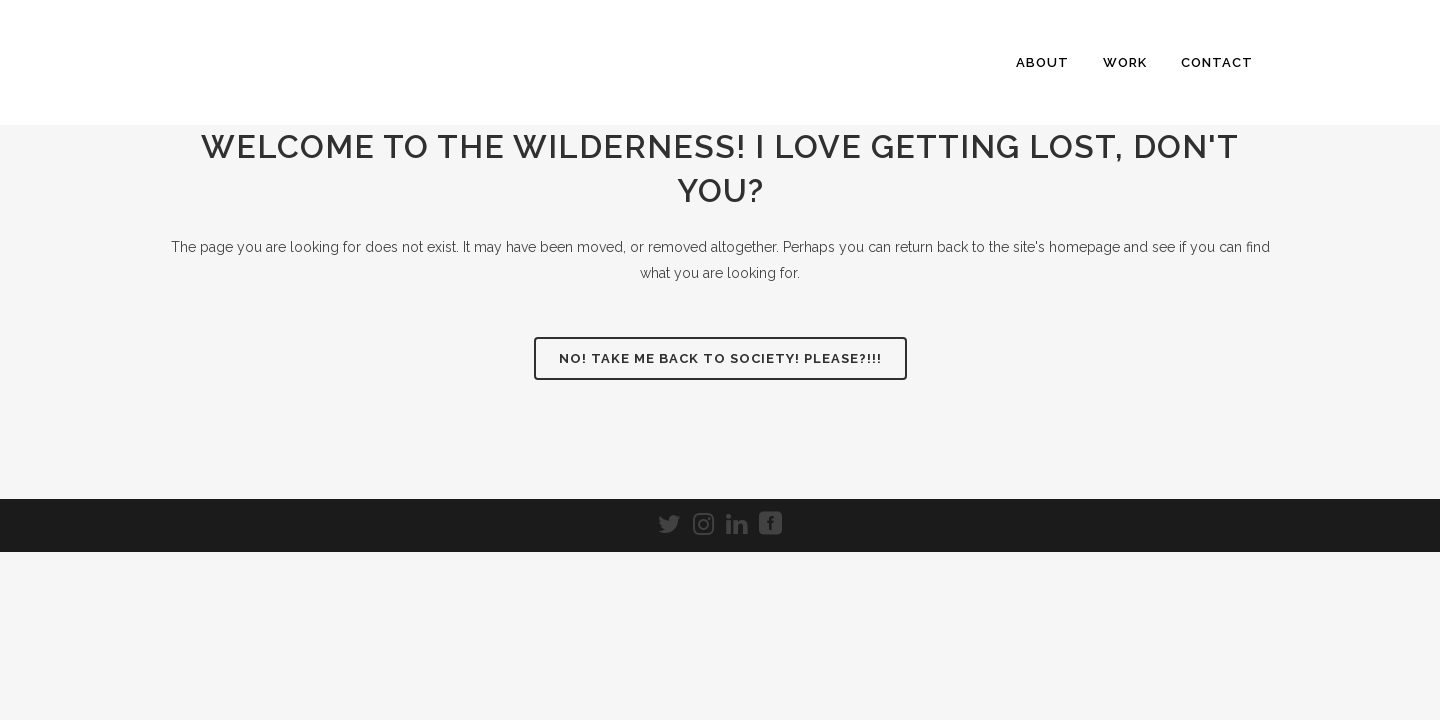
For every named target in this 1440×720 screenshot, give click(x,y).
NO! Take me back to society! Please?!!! (720, 358)
